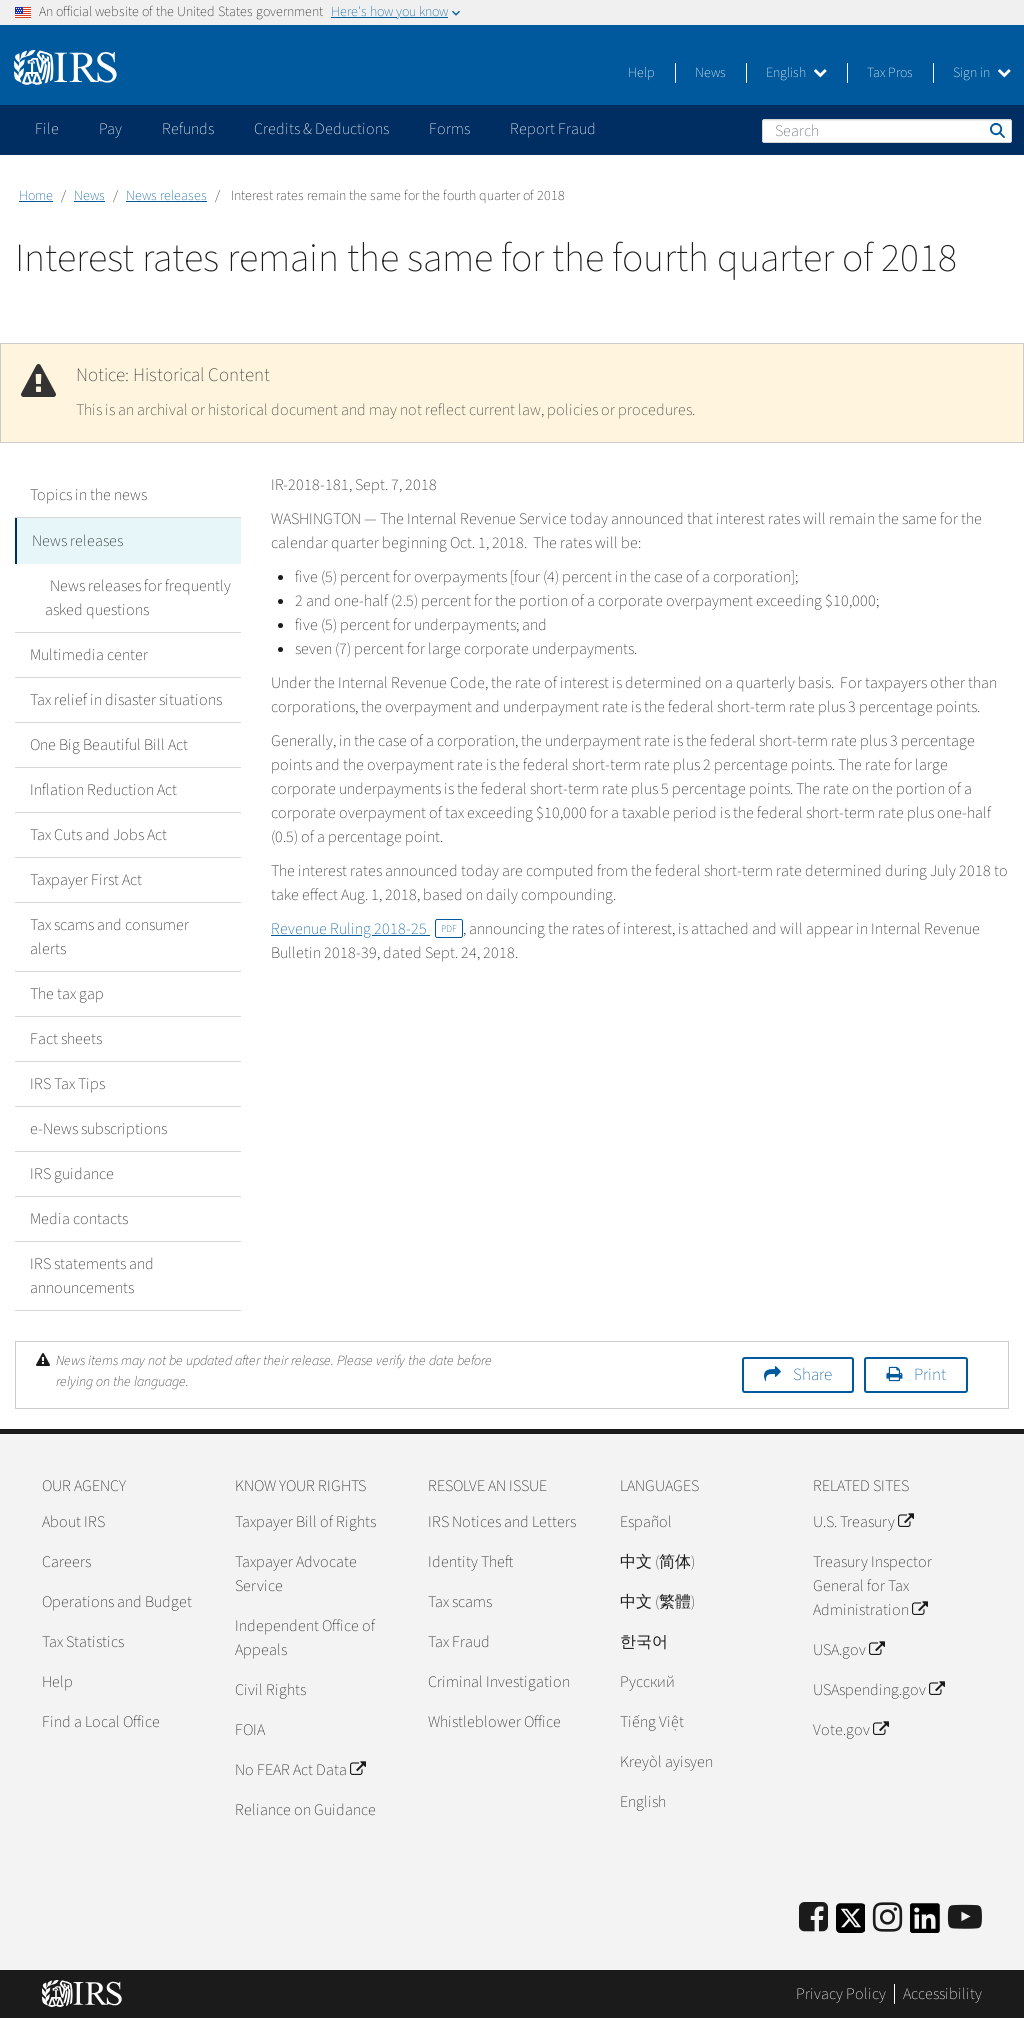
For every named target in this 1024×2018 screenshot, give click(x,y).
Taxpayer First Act (86, 878)
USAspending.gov (878, 1688)
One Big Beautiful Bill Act (109, 743)
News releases (166, 196)
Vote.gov (850, 1728)
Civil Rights (270, 1688)
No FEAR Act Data (300, 1768)
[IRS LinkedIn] (925, 1922)
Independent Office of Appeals (305, 1636)
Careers (66, 1560)
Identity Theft (470, 1560)
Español (646, 1520)
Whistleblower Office (494, 1720)
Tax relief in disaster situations (126, 698)
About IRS (73, 1520)
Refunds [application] (188, 129)
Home (36, 196)
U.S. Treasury (863, 1520)
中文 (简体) (657, 1560)
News (710, 73)
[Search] (887, 131)
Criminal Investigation (499, 1680)
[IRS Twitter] (851, 1922)
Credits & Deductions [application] (321, 129)
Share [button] (812, 1373)
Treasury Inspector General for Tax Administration (872, 1584)
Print (930, 1373)
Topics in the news (88, 495)
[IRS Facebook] (813, 1916)
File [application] (47, 129)
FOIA (250, 1728)
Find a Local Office (101, 1720)
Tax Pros (890, 73)
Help (641, 73)
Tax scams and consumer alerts (109, 935)
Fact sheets (66, 1037)
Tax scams (460, 1600)
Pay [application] (110, 129)
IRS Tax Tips (67, 1082)
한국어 (644, 1640)
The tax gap (67, 992)
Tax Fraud (459, 1640)
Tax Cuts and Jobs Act (98, 833)
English (796, 73)
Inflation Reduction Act (103, 788)
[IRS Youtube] (965, 1916)
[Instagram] (887, 1916)
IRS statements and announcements (92, 1274)
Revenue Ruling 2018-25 (367, 929)
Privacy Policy (841, 1993)
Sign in (982, 73)
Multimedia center (89, 653)
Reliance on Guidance (305, 1808)
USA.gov (848, 1648)
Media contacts (79, 1217)
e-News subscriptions (98, 1127)
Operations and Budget (117, 1600)
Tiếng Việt (652, 1720)
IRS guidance (72, 1172)
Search (996, 130)
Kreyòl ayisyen (666, 1760)
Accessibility (942, 1993)
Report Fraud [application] (553, 129)
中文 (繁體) (657, 1600)
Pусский (647, 1680)
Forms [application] (449, 129)
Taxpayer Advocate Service (296, 1572)
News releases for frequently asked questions (135, 596)
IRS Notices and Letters (502, 1520)
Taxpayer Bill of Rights (305, 1520)
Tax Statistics (83, 1640)
